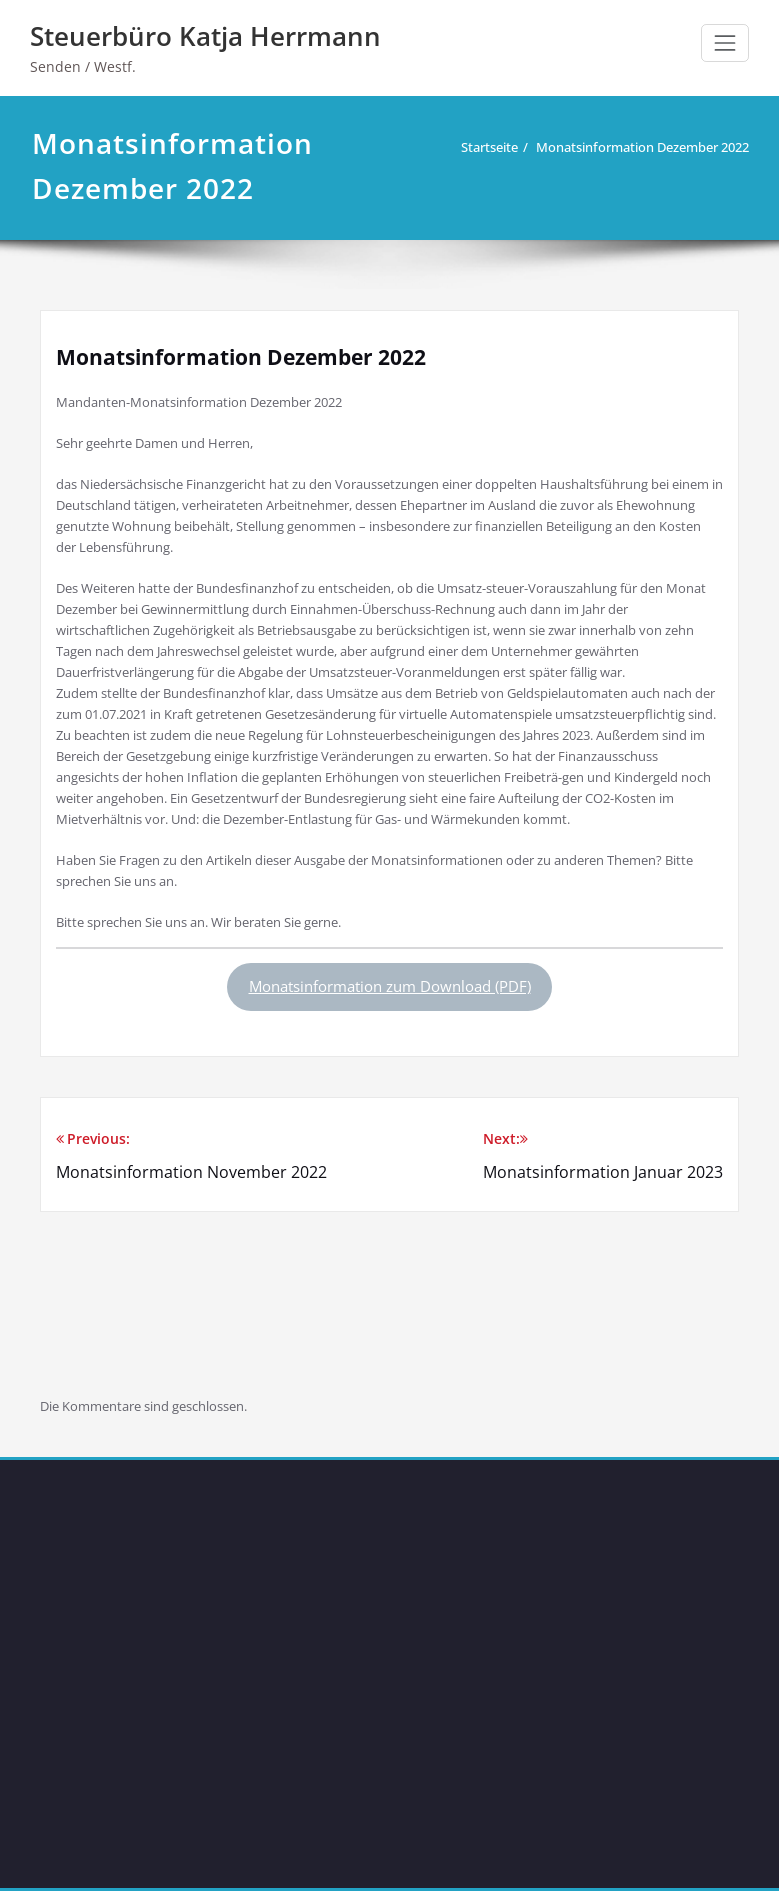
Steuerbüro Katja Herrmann (205, 36)
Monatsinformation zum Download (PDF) (390, 986)
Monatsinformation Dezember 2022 (637, 147)
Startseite (484, 147)
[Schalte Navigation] (725, 43)
